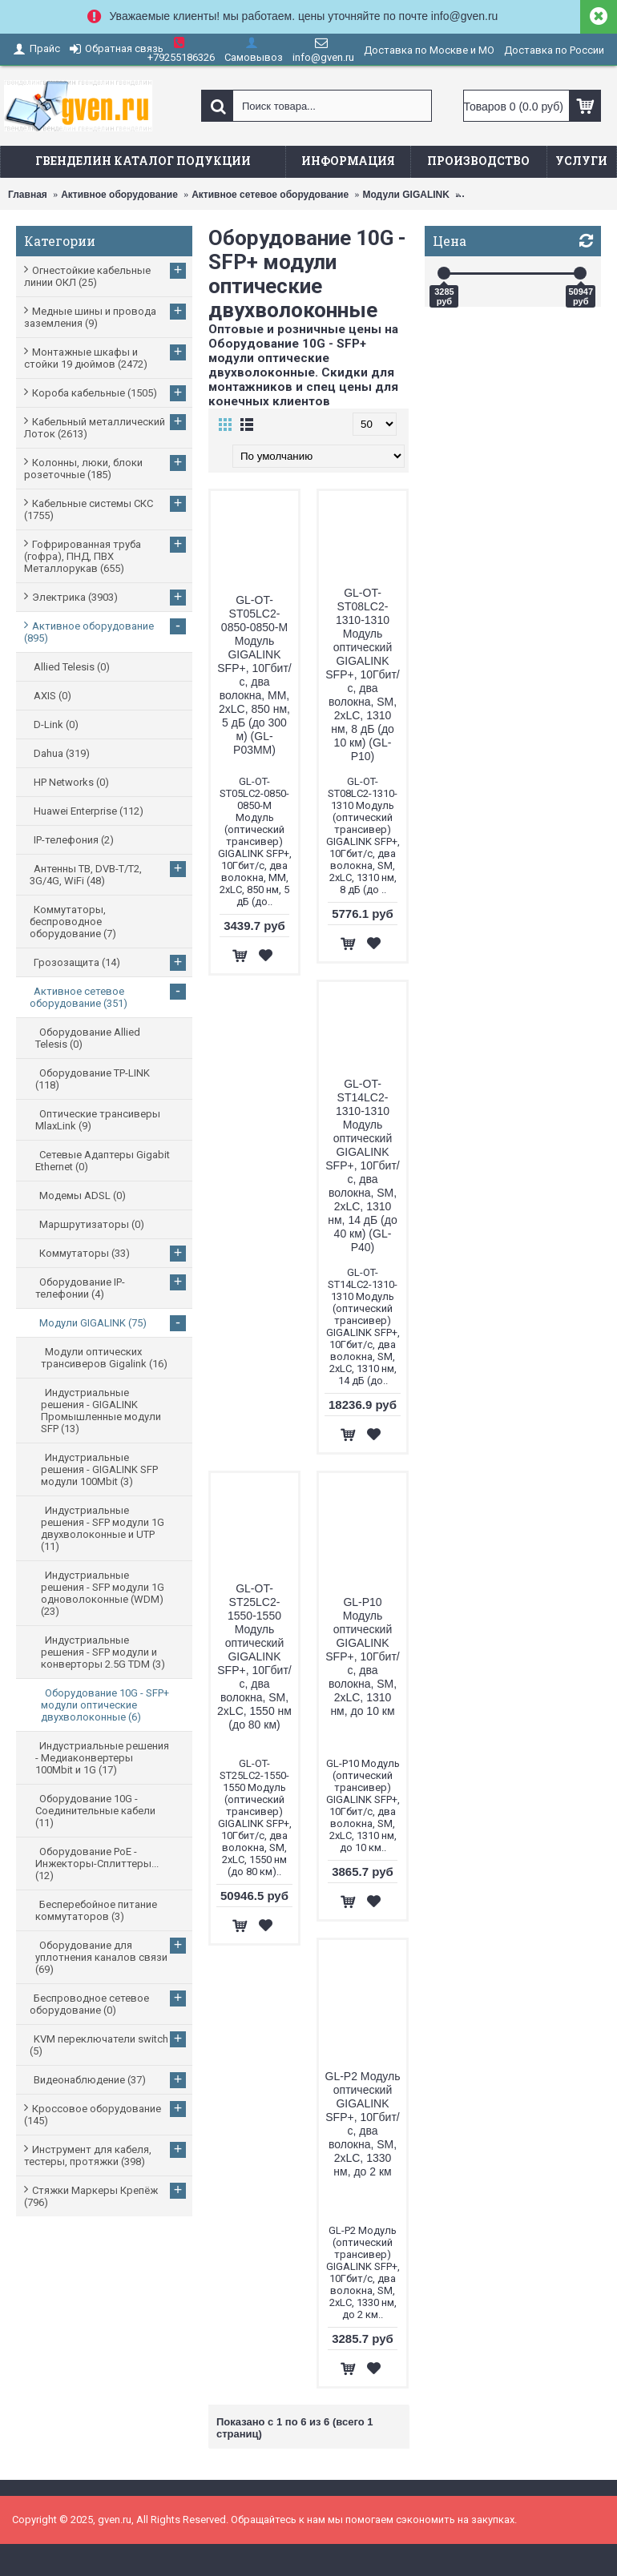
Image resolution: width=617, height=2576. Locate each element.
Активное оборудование (119, 194)
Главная (27, 194)
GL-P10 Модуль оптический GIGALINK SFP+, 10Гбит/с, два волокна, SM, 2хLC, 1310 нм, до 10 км (362, 1656)
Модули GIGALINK (405, 194)
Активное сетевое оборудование (270, 194)
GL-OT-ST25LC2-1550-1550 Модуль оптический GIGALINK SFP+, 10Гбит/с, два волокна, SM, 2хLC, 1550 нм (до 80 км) (254, 1656)
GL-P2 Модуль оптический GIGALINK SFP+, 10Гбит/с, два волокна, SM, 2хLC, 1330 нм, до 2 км (363, 2124)
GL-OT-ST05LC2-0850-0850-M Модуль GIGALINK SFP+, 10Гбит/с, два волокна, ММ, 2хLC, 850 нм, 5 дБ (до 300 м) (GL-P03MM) (254, 675)
